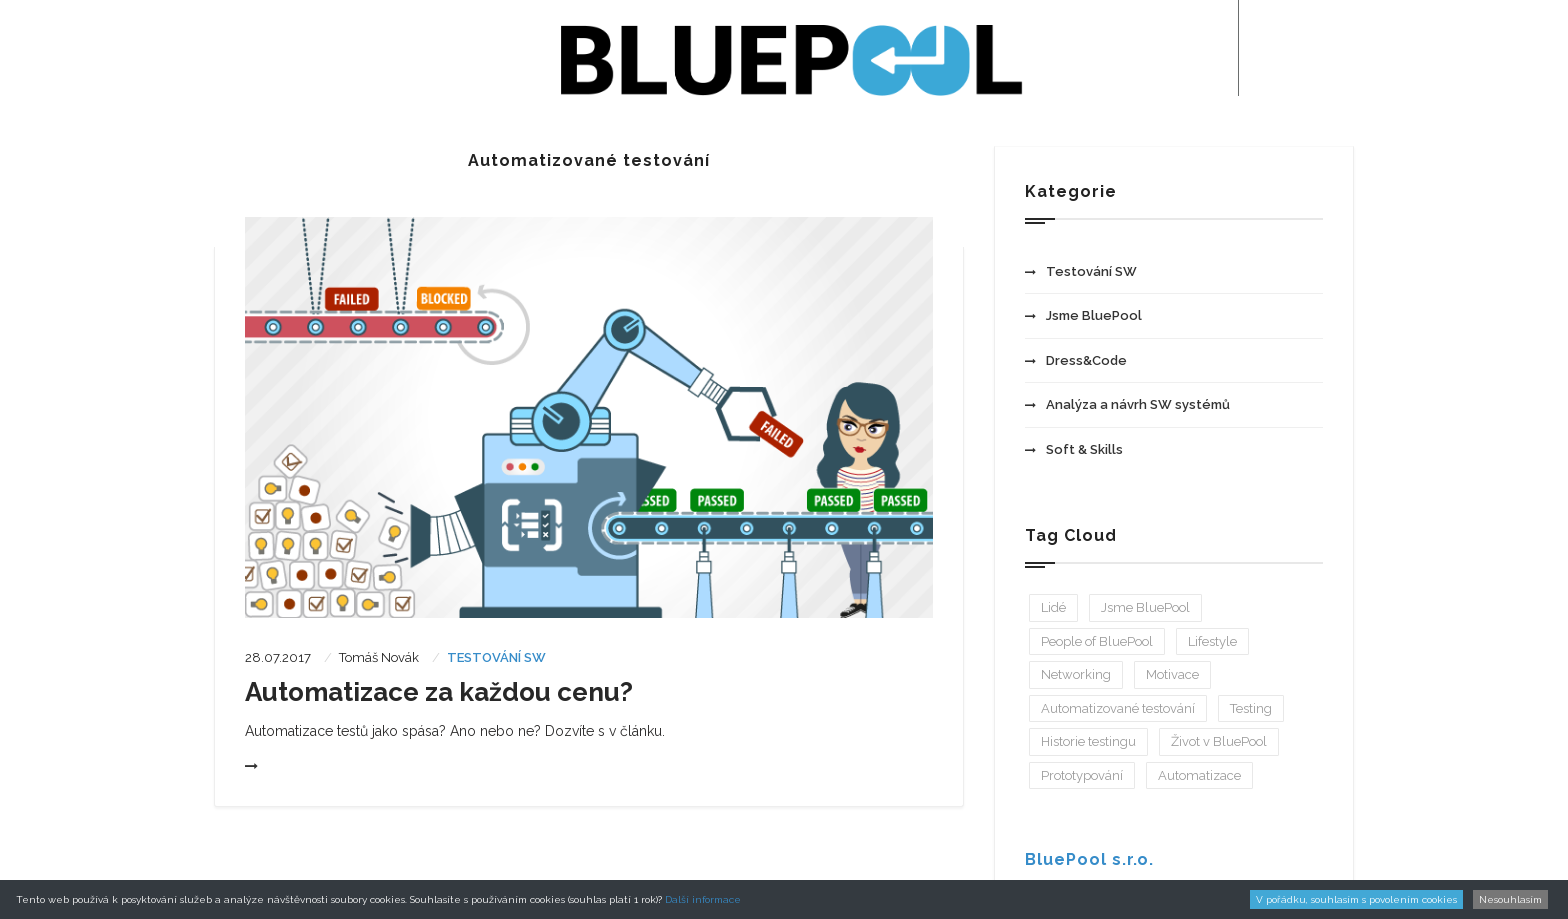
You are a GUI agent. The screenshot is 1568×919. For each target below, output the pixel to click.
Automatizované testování (1118, 708)
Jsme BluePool (1083, 315)
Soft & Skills (1074, 449)
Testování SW (496, 657)
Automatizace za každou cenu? (439, 692)
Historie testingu (1088, 741)
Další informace (703, 899)
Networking (1076, 674)
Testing (1251, 708)
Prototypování (1082, 775)
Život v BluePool (1219, 741)
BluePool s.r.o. (1089, 859)
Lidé (1053, 607)
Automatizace (1199, 775)
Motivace (1172, 674)
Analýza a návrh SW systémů (1127, 404)
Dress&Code (1076, 360)
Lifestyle (1212, 641)
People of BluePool (1097, 641)
